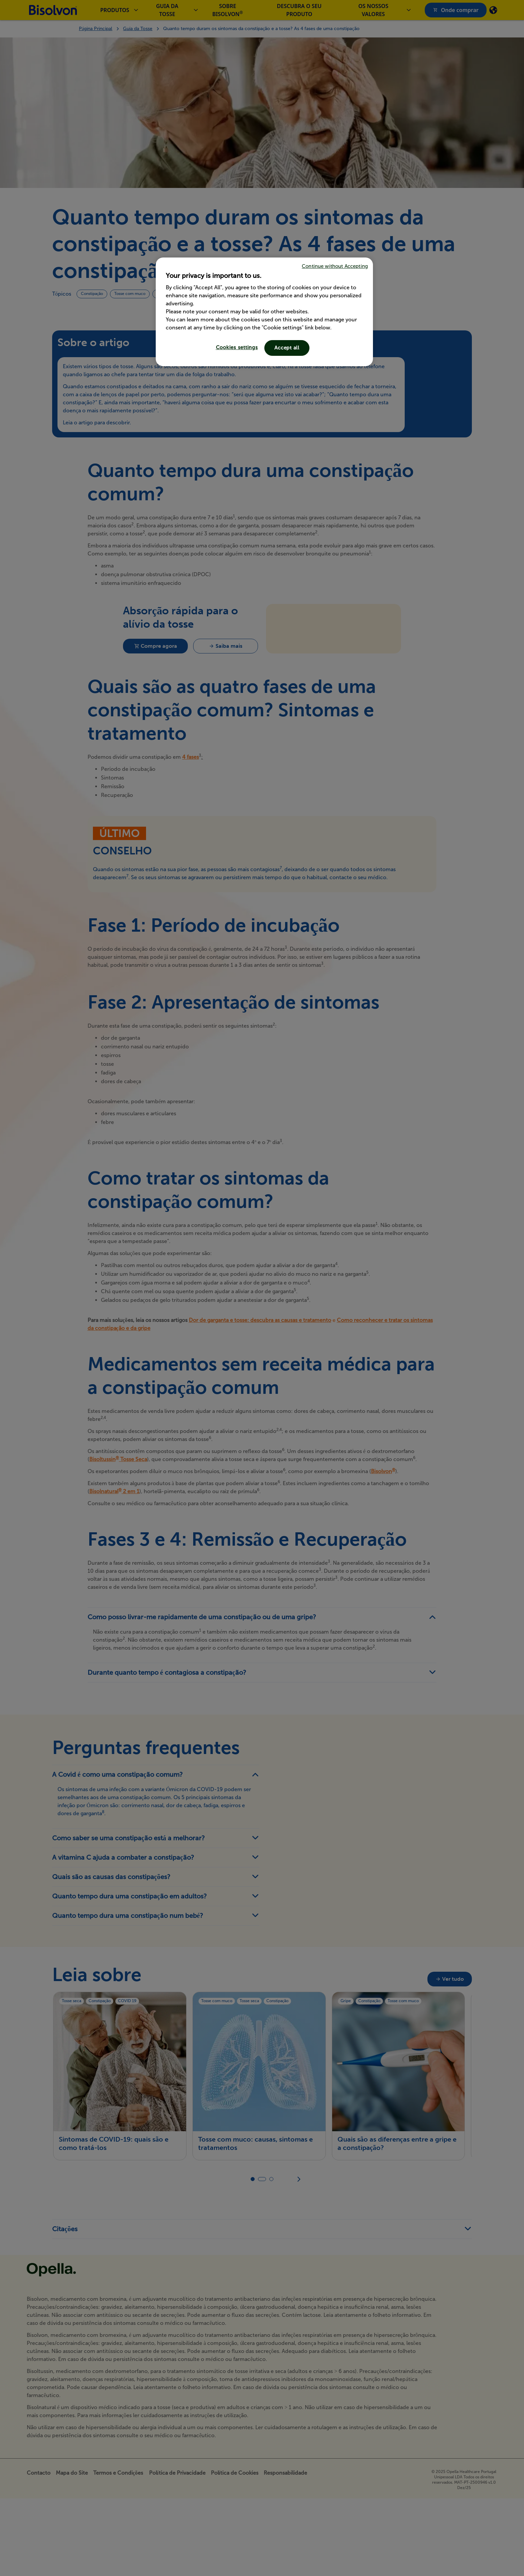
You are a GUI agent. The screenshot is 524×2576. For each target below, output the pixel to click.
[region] (264, 311)
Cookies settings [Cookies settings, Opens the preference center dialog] (237, 347)
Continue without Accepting (335, 266)
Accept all (286, 348)
